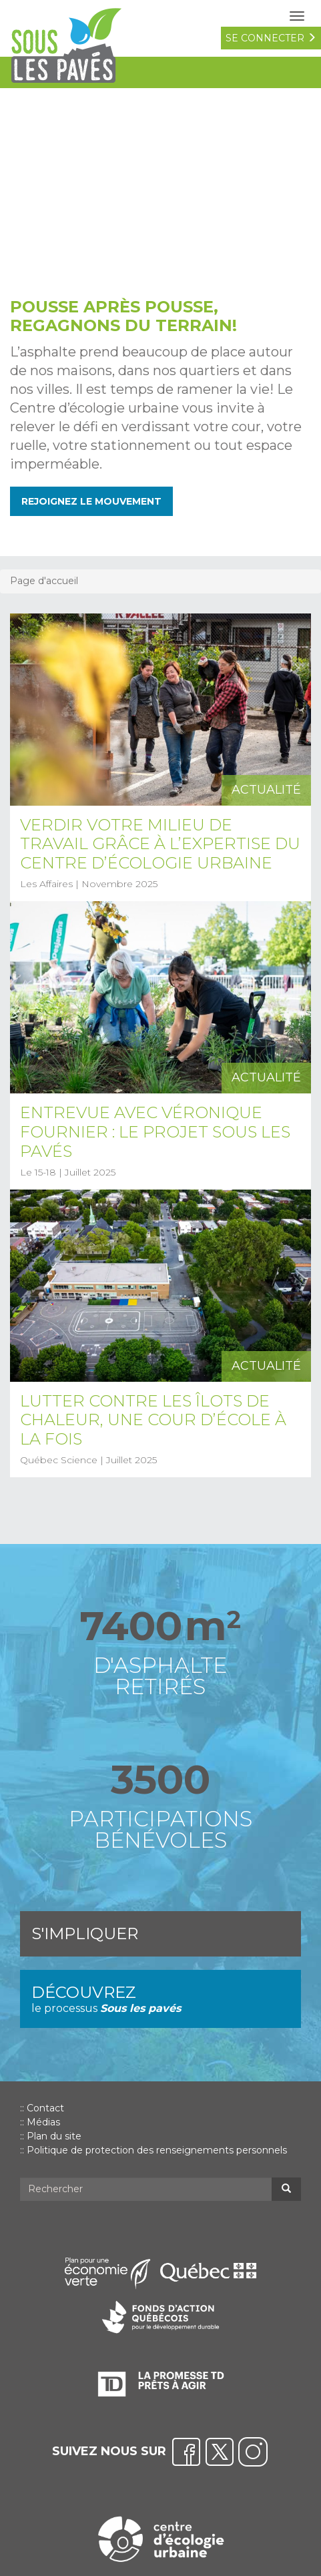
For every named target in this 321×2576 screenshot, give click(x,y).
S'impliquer (84, 1933)
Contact (45, 2108)
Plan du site (54, 2136)
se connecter (271, 38)
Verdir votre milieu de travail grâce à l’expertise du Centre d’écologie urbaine (160, 844)
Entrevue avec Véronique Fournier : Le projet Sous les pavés (155, 1132)
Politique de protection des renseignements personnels (157, 2150)
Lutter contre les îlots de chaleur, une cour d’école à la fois (153, 1420)
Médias (43, 2122)
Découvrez (160, 2000)
